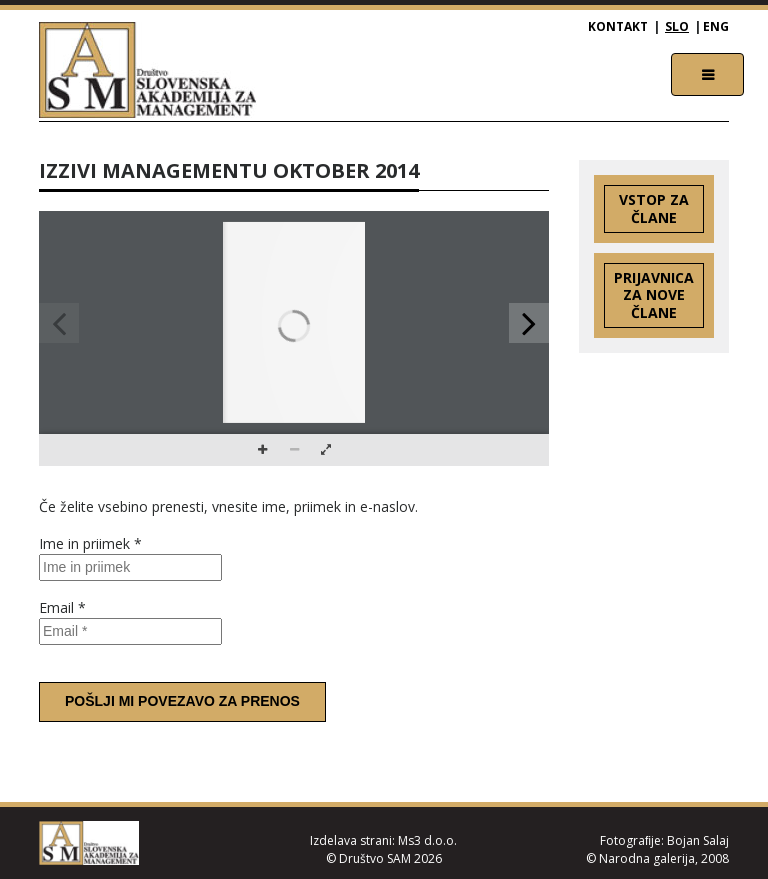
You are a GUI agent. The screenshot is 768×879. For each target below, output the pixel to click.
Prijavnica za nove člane (654, 295)
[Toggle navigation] (707, 74)
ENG (716, 26)
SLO (677, 26)
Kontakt (618, 26)
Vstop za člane (654, 208)
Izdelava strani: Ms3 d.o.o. (383, 840)
